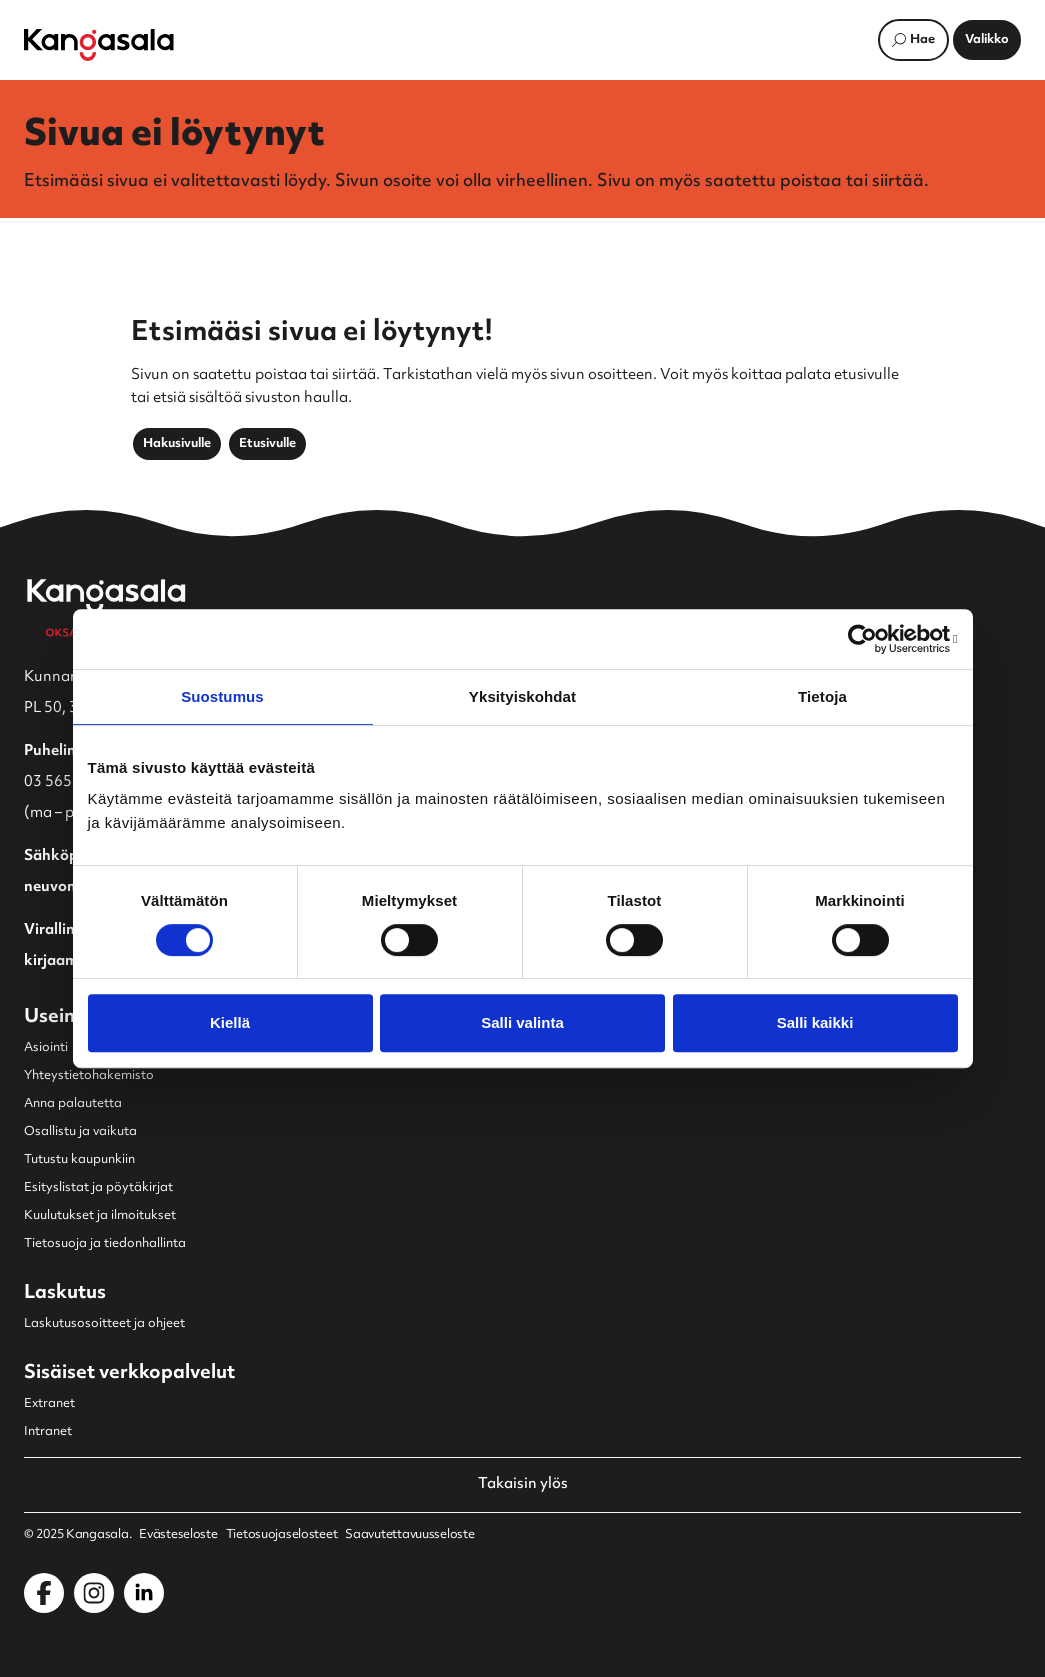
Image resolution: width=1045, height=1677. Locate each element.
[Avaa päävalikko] (987, 40)
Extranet (49, 1404)
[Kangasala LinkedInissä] (144, 1593)
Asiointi (46, 1048)
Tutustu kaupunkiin (79, 1160)
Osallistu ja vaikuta (80, 1132)
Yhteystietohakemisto (89, 1076)
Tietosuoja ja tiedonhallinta (105, 1244)
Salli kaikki (815, 1022)
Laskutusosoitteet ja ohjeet (104, 1324)
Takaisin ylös (523, 1485)
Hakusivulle (177, 444)
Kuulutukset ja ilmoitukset (100, 1216)
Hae (922, 40)
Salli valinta (522, 1022)
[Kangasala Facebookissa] (44, 1593)
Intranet (48, 1432)
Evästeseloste (178, 1535)
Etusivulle (267, 444)
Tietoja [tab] (822, 696)
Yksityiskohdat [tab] (522, 696)
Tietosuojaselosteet (282, 1535)
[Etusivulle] (99, 45)
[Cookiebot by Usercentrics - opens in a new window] (870, 639)
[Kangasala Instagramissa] (94, 1593)
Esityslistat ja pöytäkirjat (98, 1188)
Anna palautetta (73, 1104)
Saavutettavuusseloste (409, 1535)
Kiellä (230, 1022)
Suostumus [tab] (222, 696)
